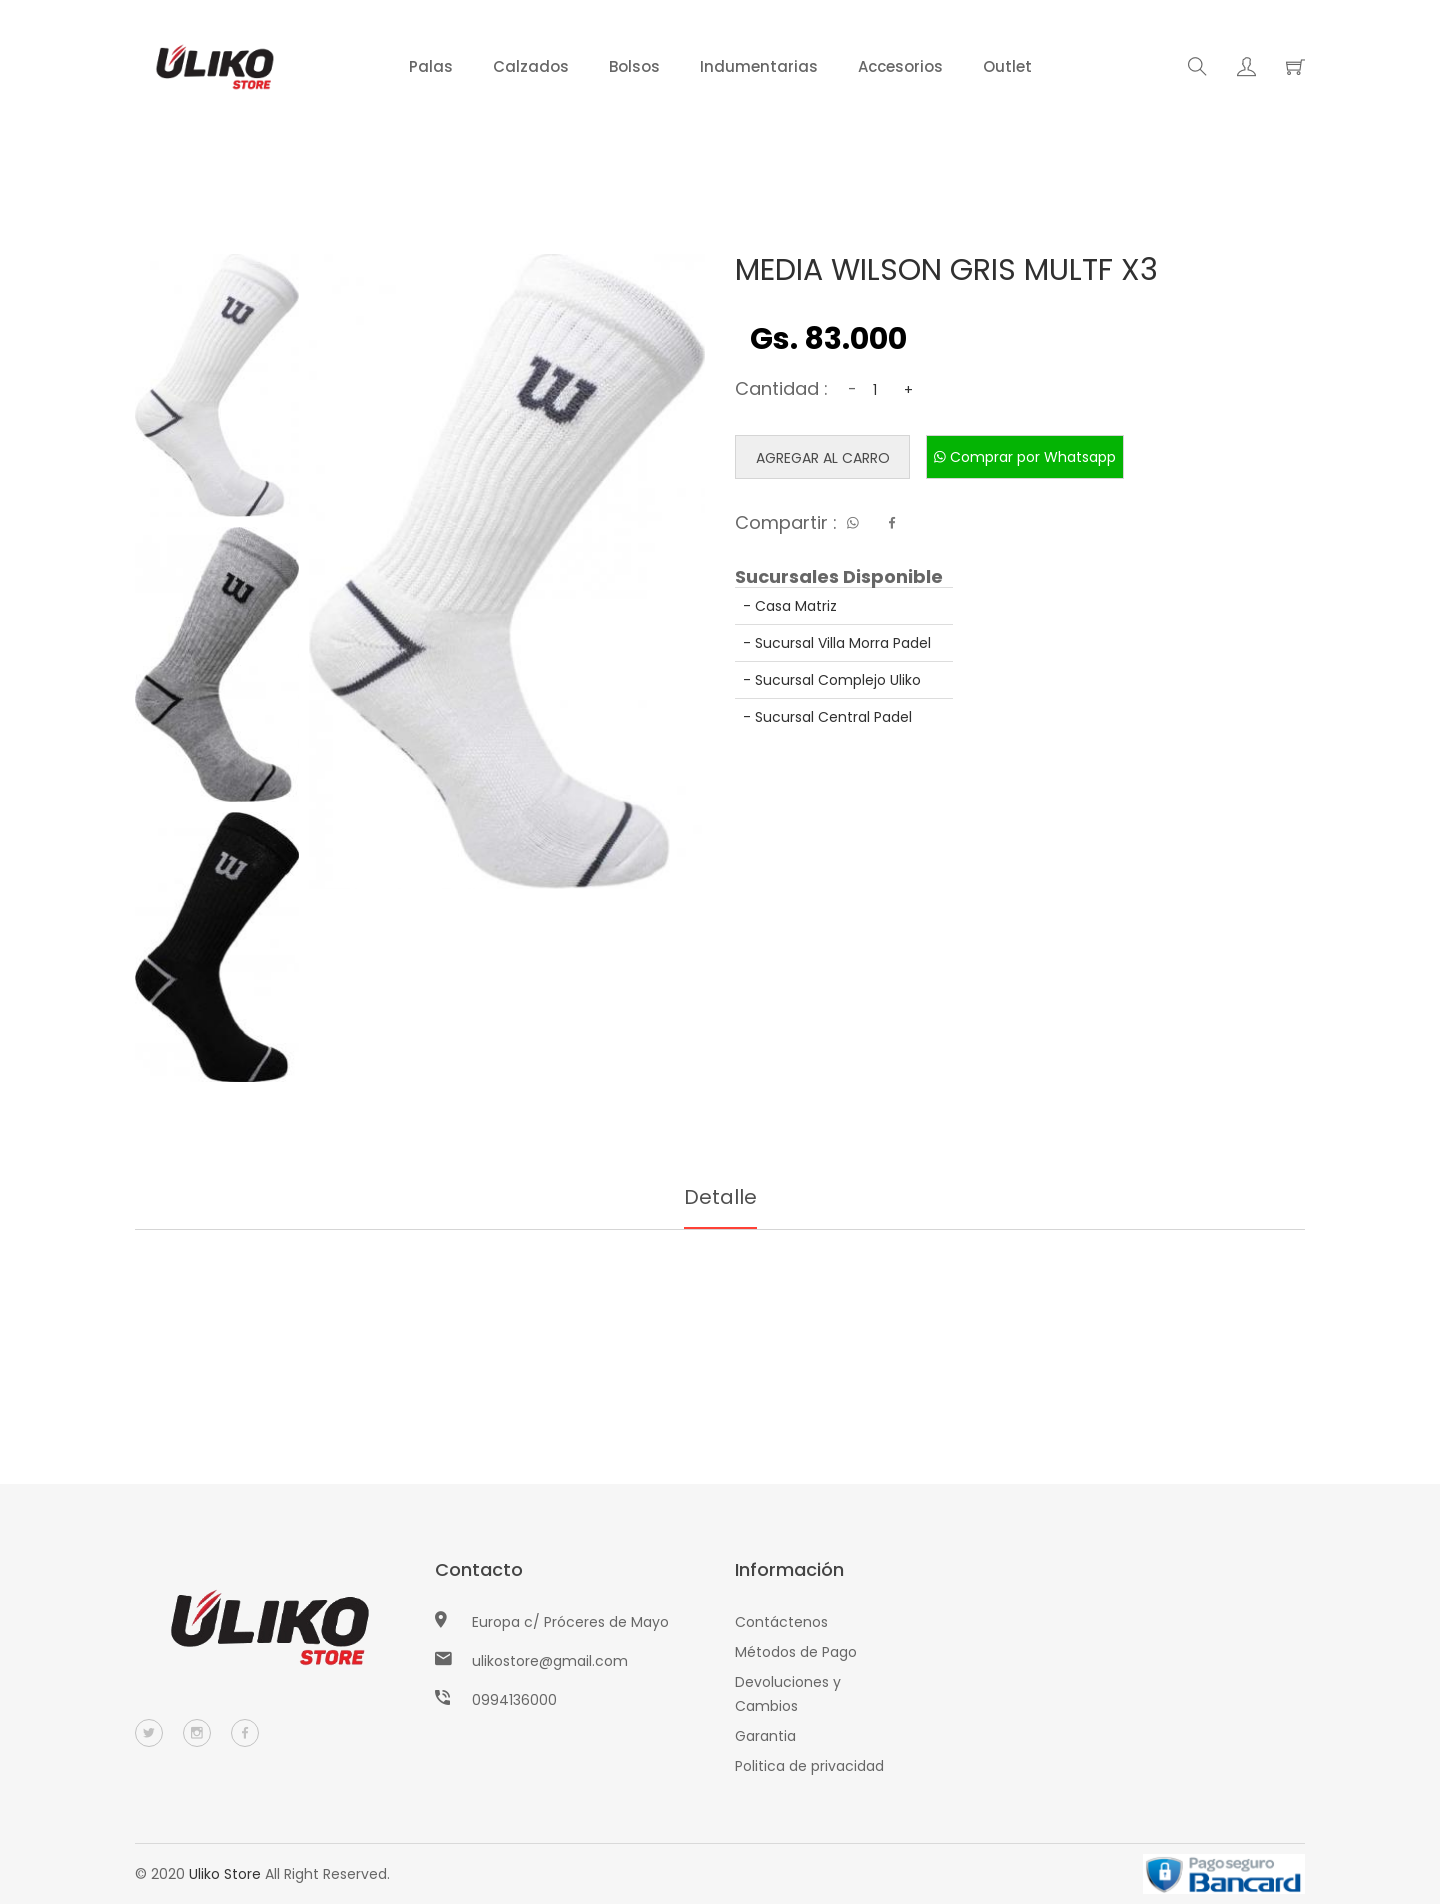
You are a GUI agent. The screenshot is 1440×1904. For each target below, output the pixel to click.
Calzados (531, 66)
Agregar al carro (823, 458)
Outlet (1007, 66)
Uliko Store (225, 1874)
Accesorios (900, 66)
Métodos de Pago (796, 1652)
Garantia (765, 1736)
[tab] (217, 385)
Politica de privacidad (809, 1766)
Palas (431, 66)
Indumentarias (759, 66)
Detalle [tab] (720, 1197)
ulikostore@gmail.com (550, 1661)
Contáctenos (781, 1622)
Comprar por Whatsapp (1025, 457)
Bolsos (634, 66)
